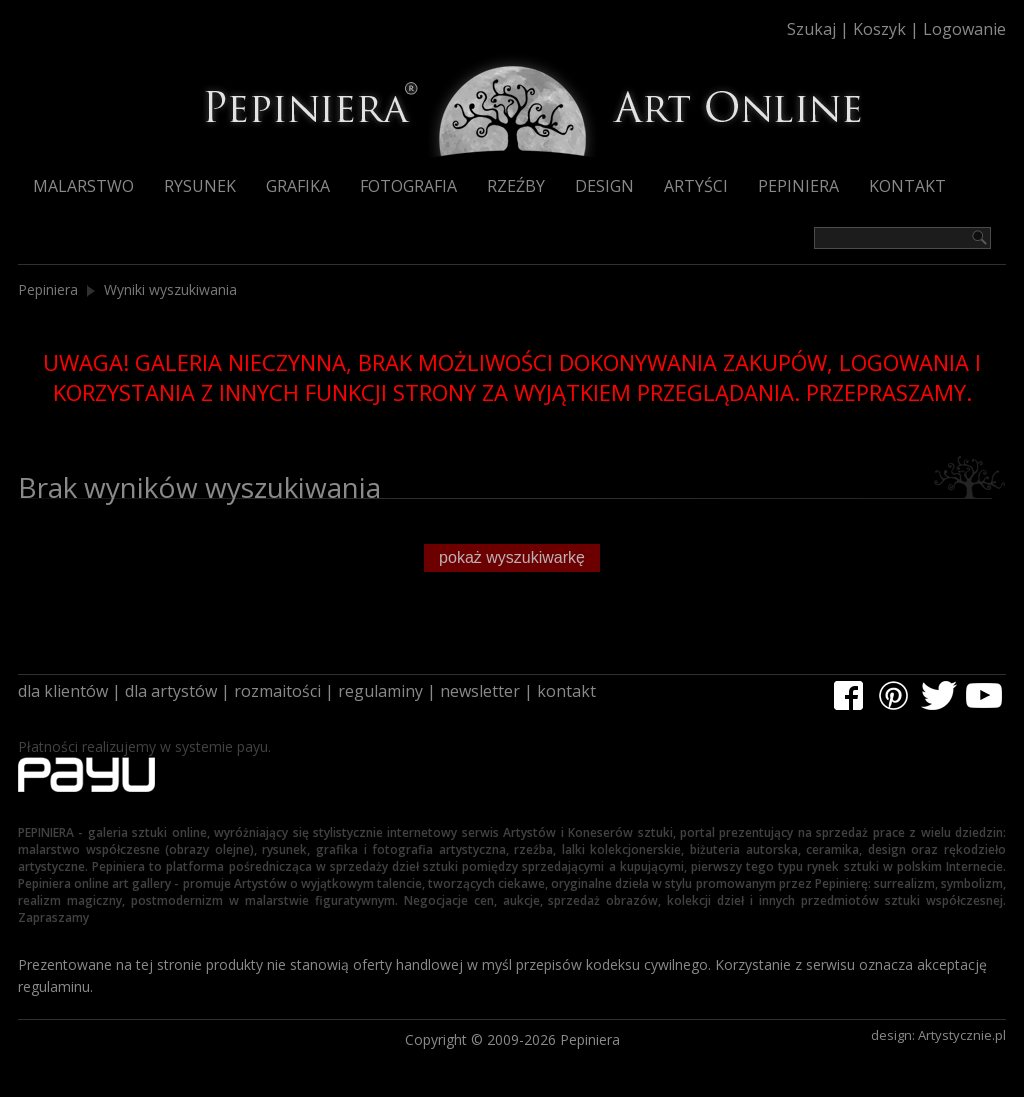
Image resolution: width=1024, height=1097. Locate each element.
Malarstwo (83, 186)
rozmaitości (277, 691)
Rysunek (200, 186)
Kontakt (907, 186)
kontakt (566, 691)
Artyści (696, 186)
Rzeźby (516, 186)
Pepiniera (798, 186)
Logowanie (964, 29)
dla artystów (171, 691)
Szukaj (811, 29)
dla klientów (63, 691)
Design (604, 186)
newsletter (480, 691)
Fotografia (408, 186)
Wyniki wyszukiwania (170, 289)
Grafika (298, 186)
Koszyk (879, 29)
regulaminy (380, 691)
